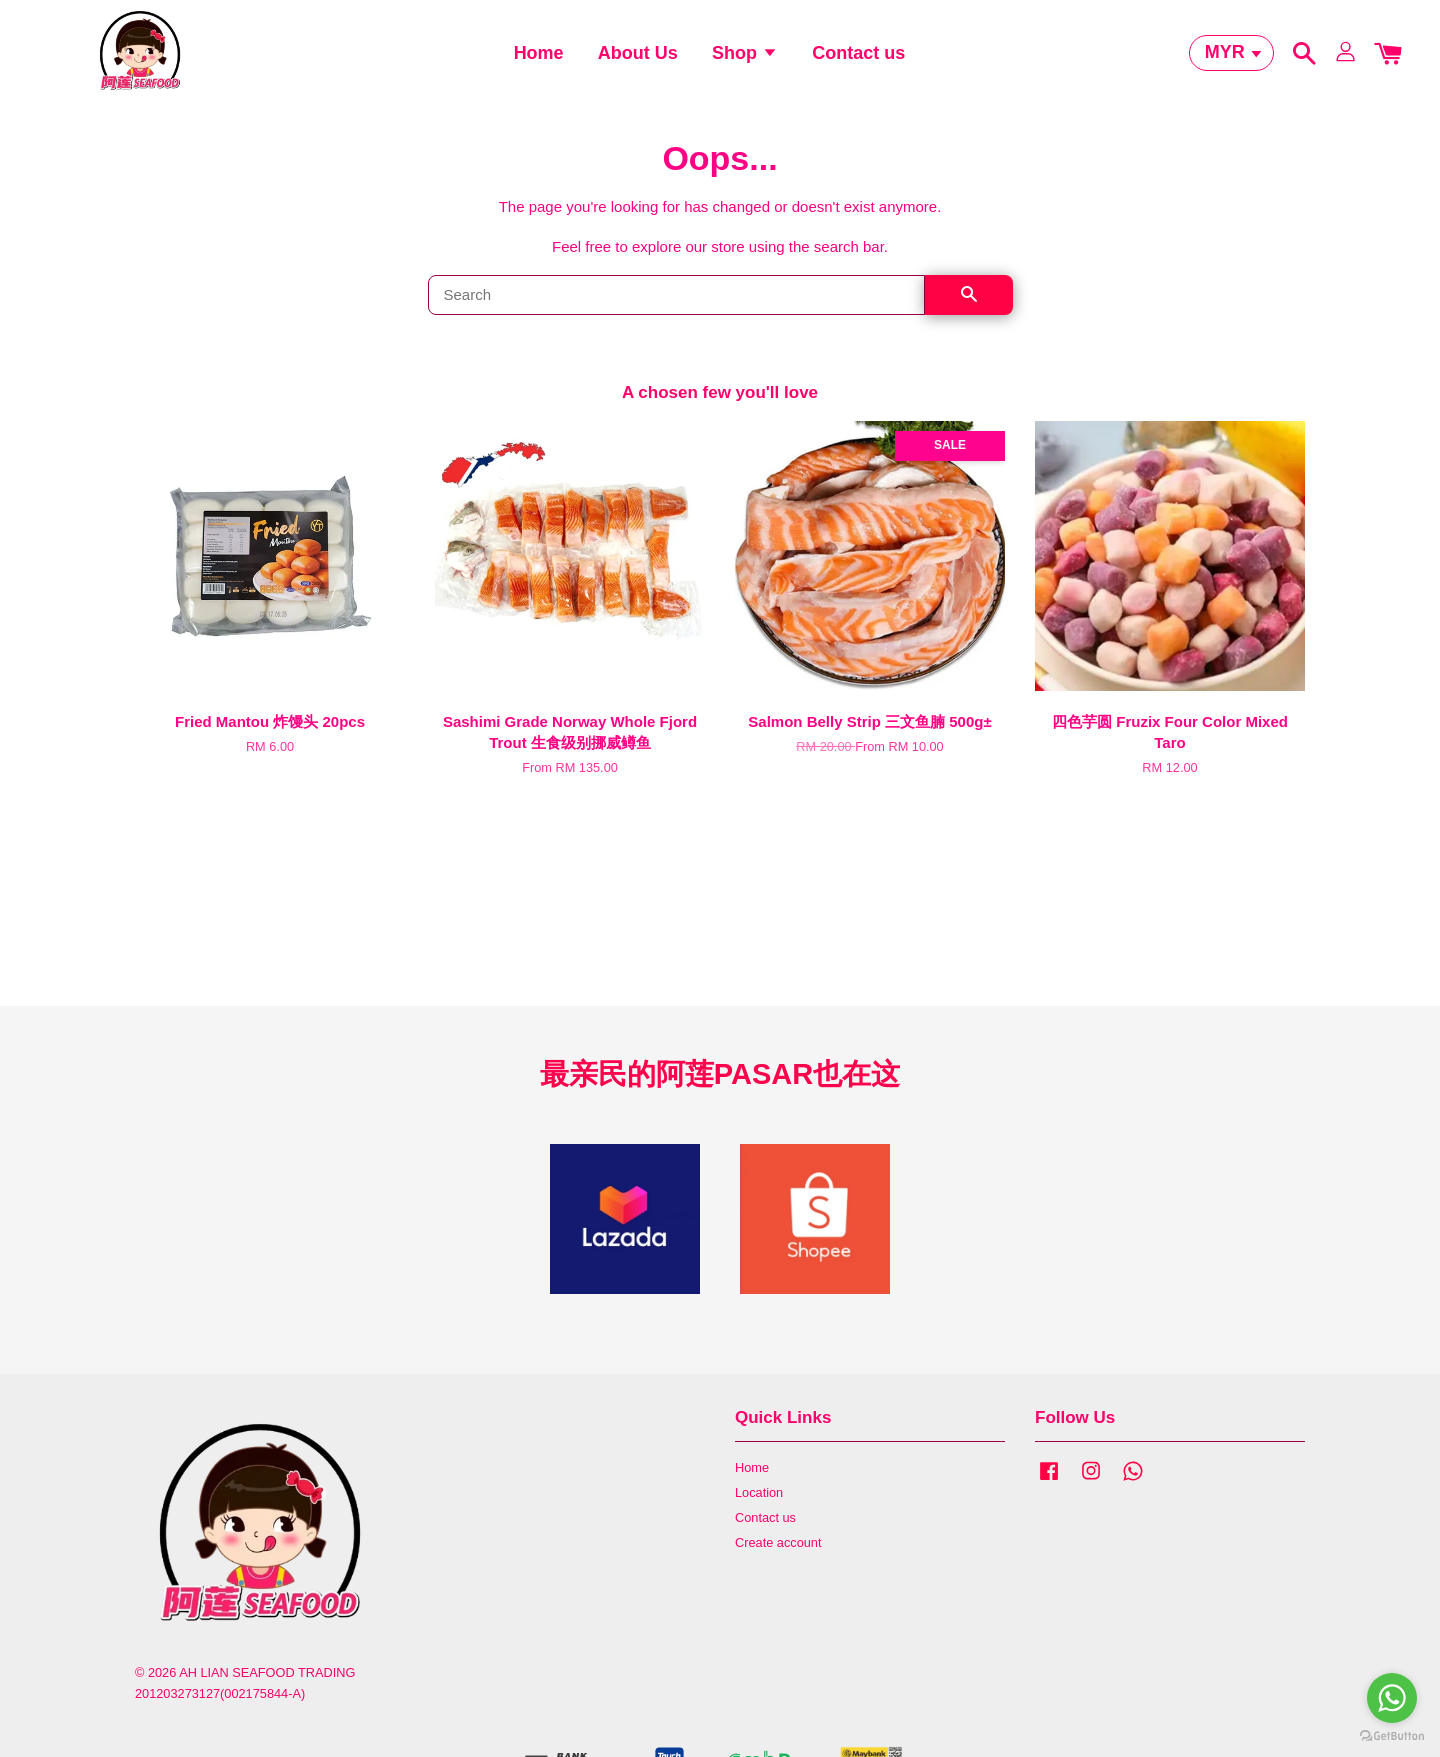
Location (759, 1524)
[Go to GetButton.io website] (1392, 1736)
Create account (778, 1574)
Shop (745, 65)
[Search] (676, 327)
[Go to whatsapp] (1392, 1698)
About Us (638, 65)
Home (539, 65)
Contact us (858, 65)
